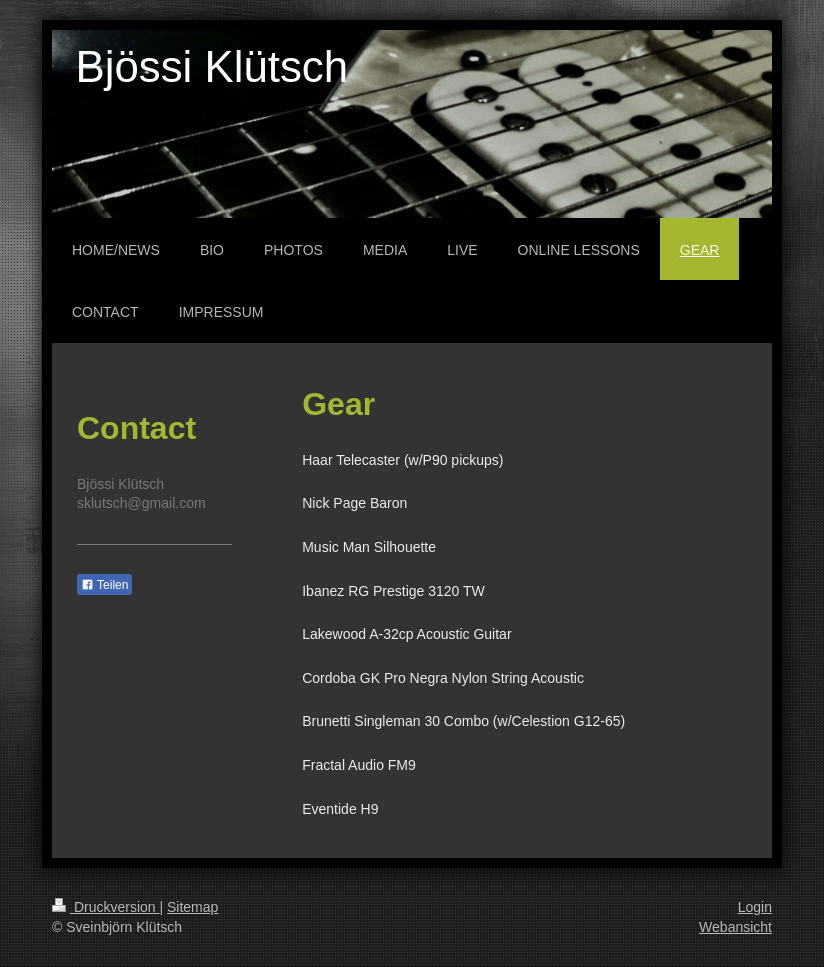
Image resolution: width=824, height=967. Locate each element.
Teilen (104, 585)
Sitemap (192, 907)
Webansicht (735, 927)
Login (755, 907)
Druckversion (105, 907)
